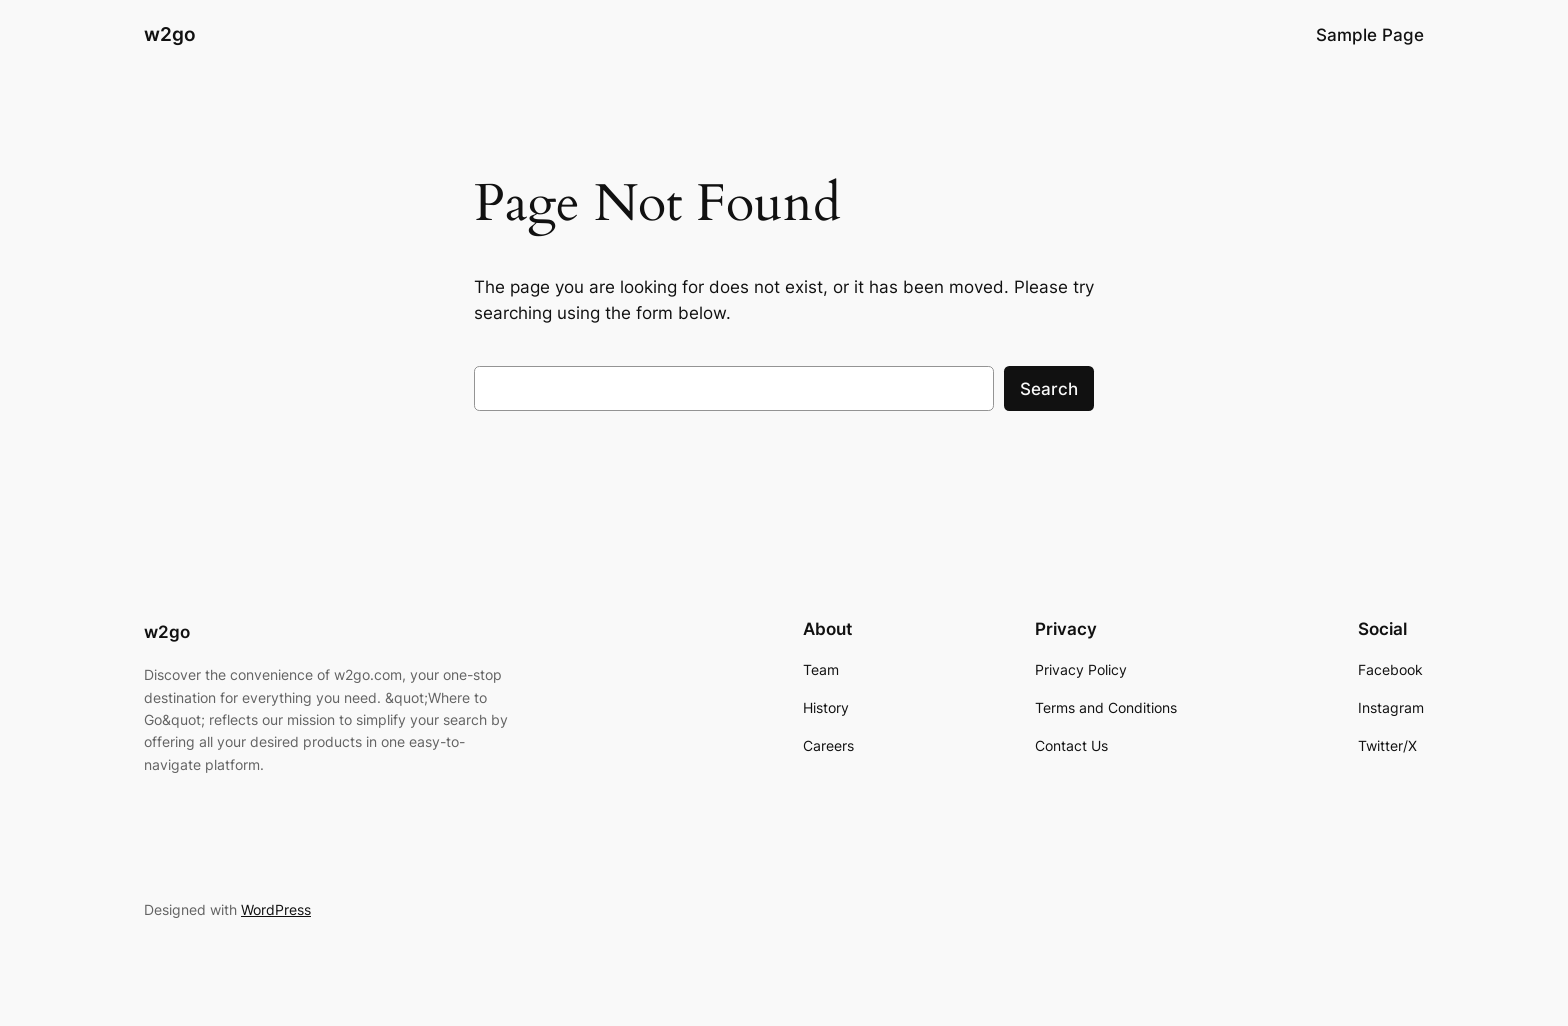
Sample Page (1370, 35)
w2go (170, 34)
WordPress (276, 909)
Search (1049, 389)
